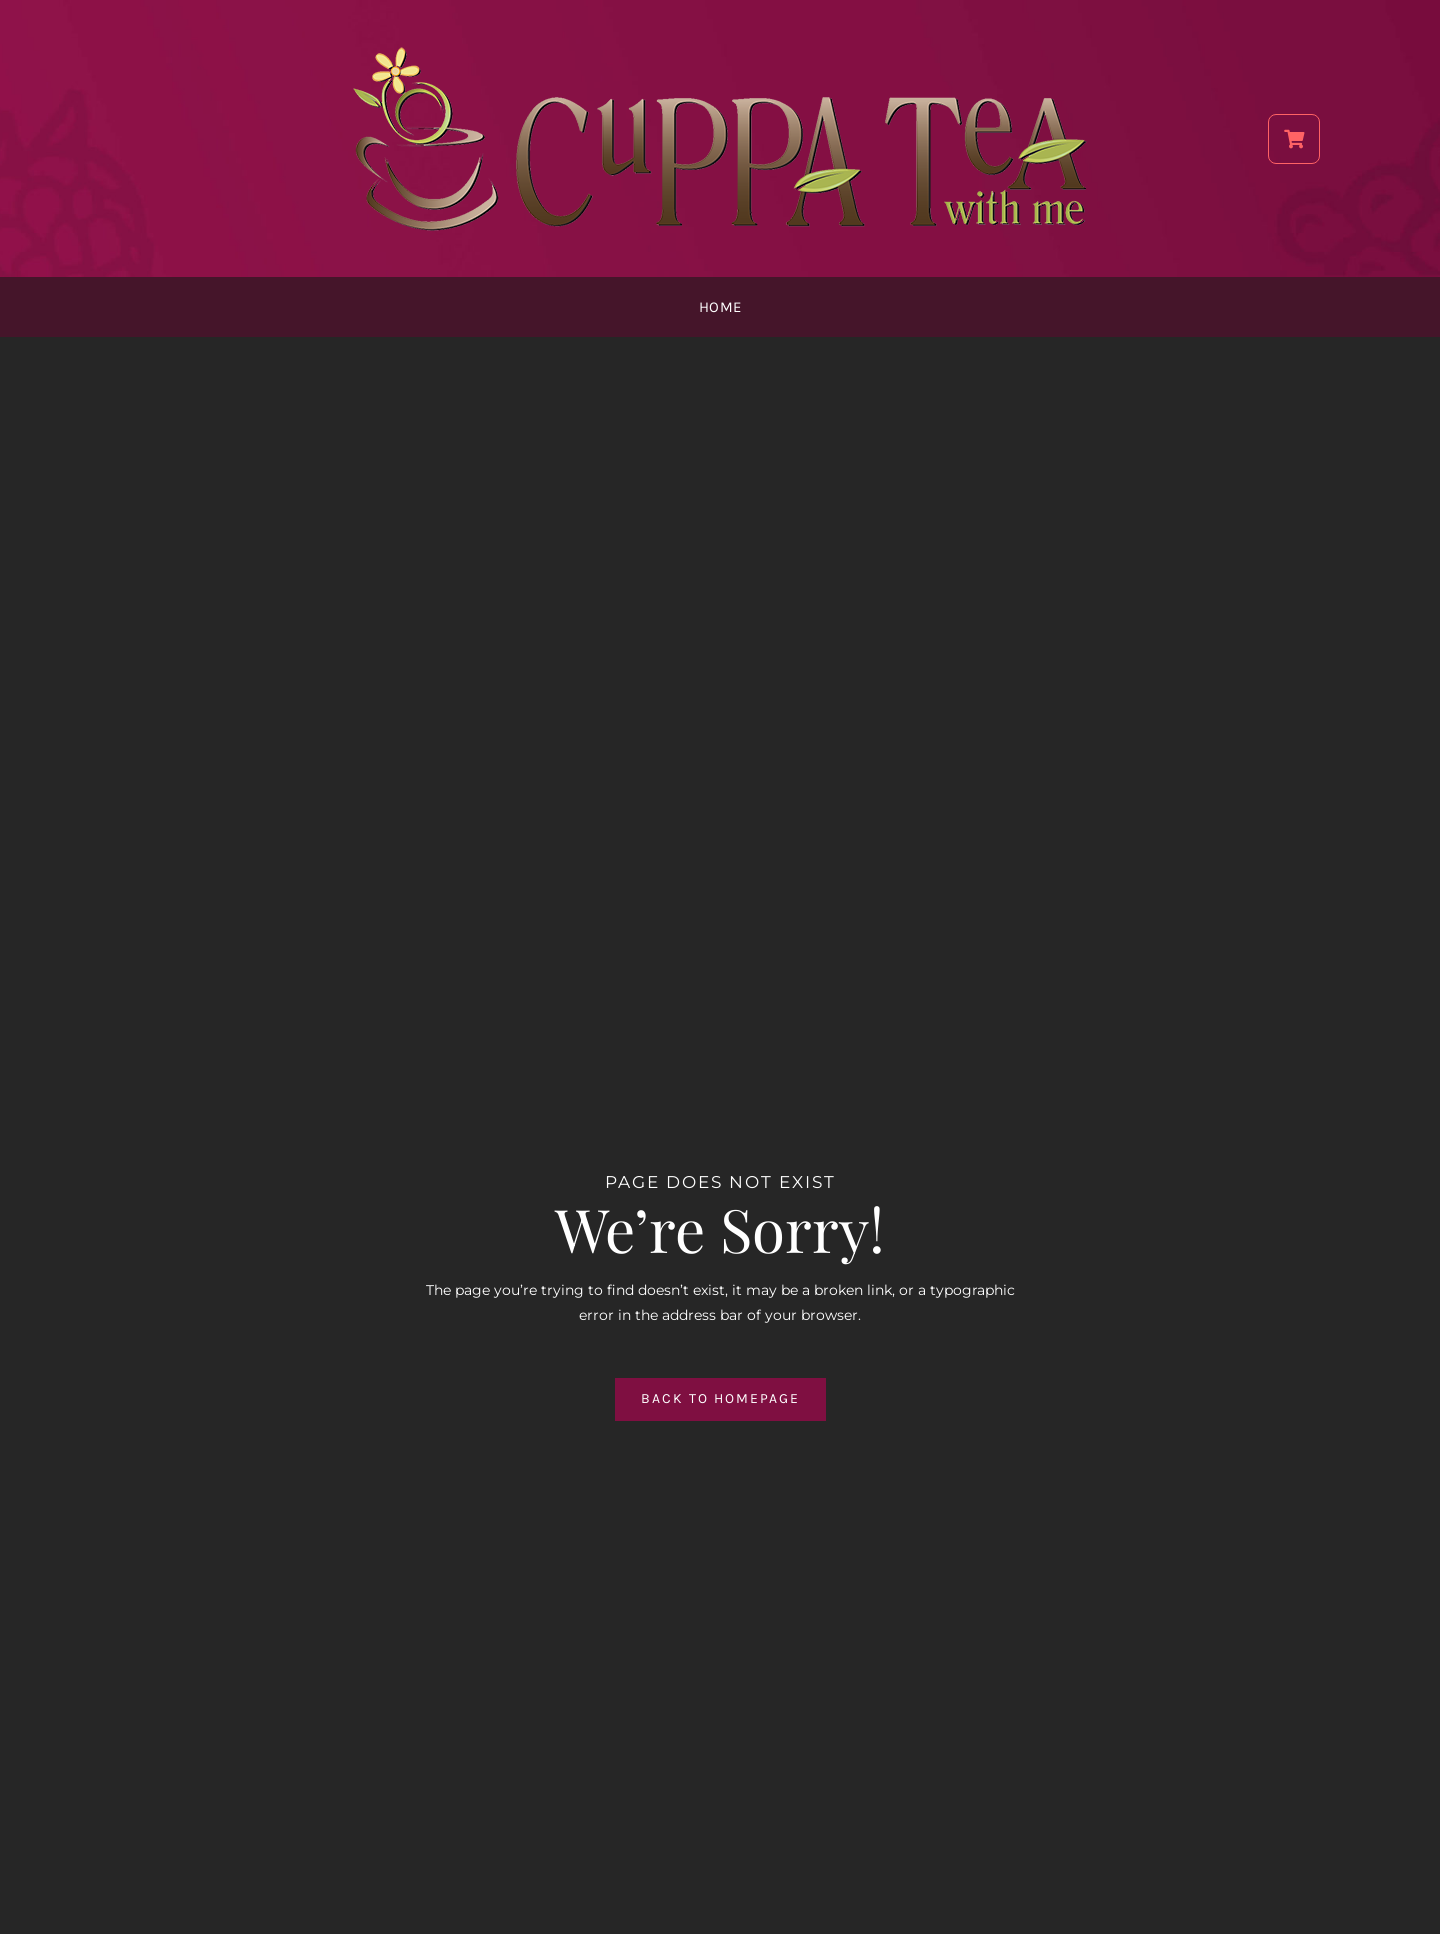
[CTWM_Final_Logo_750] (720, 47)
